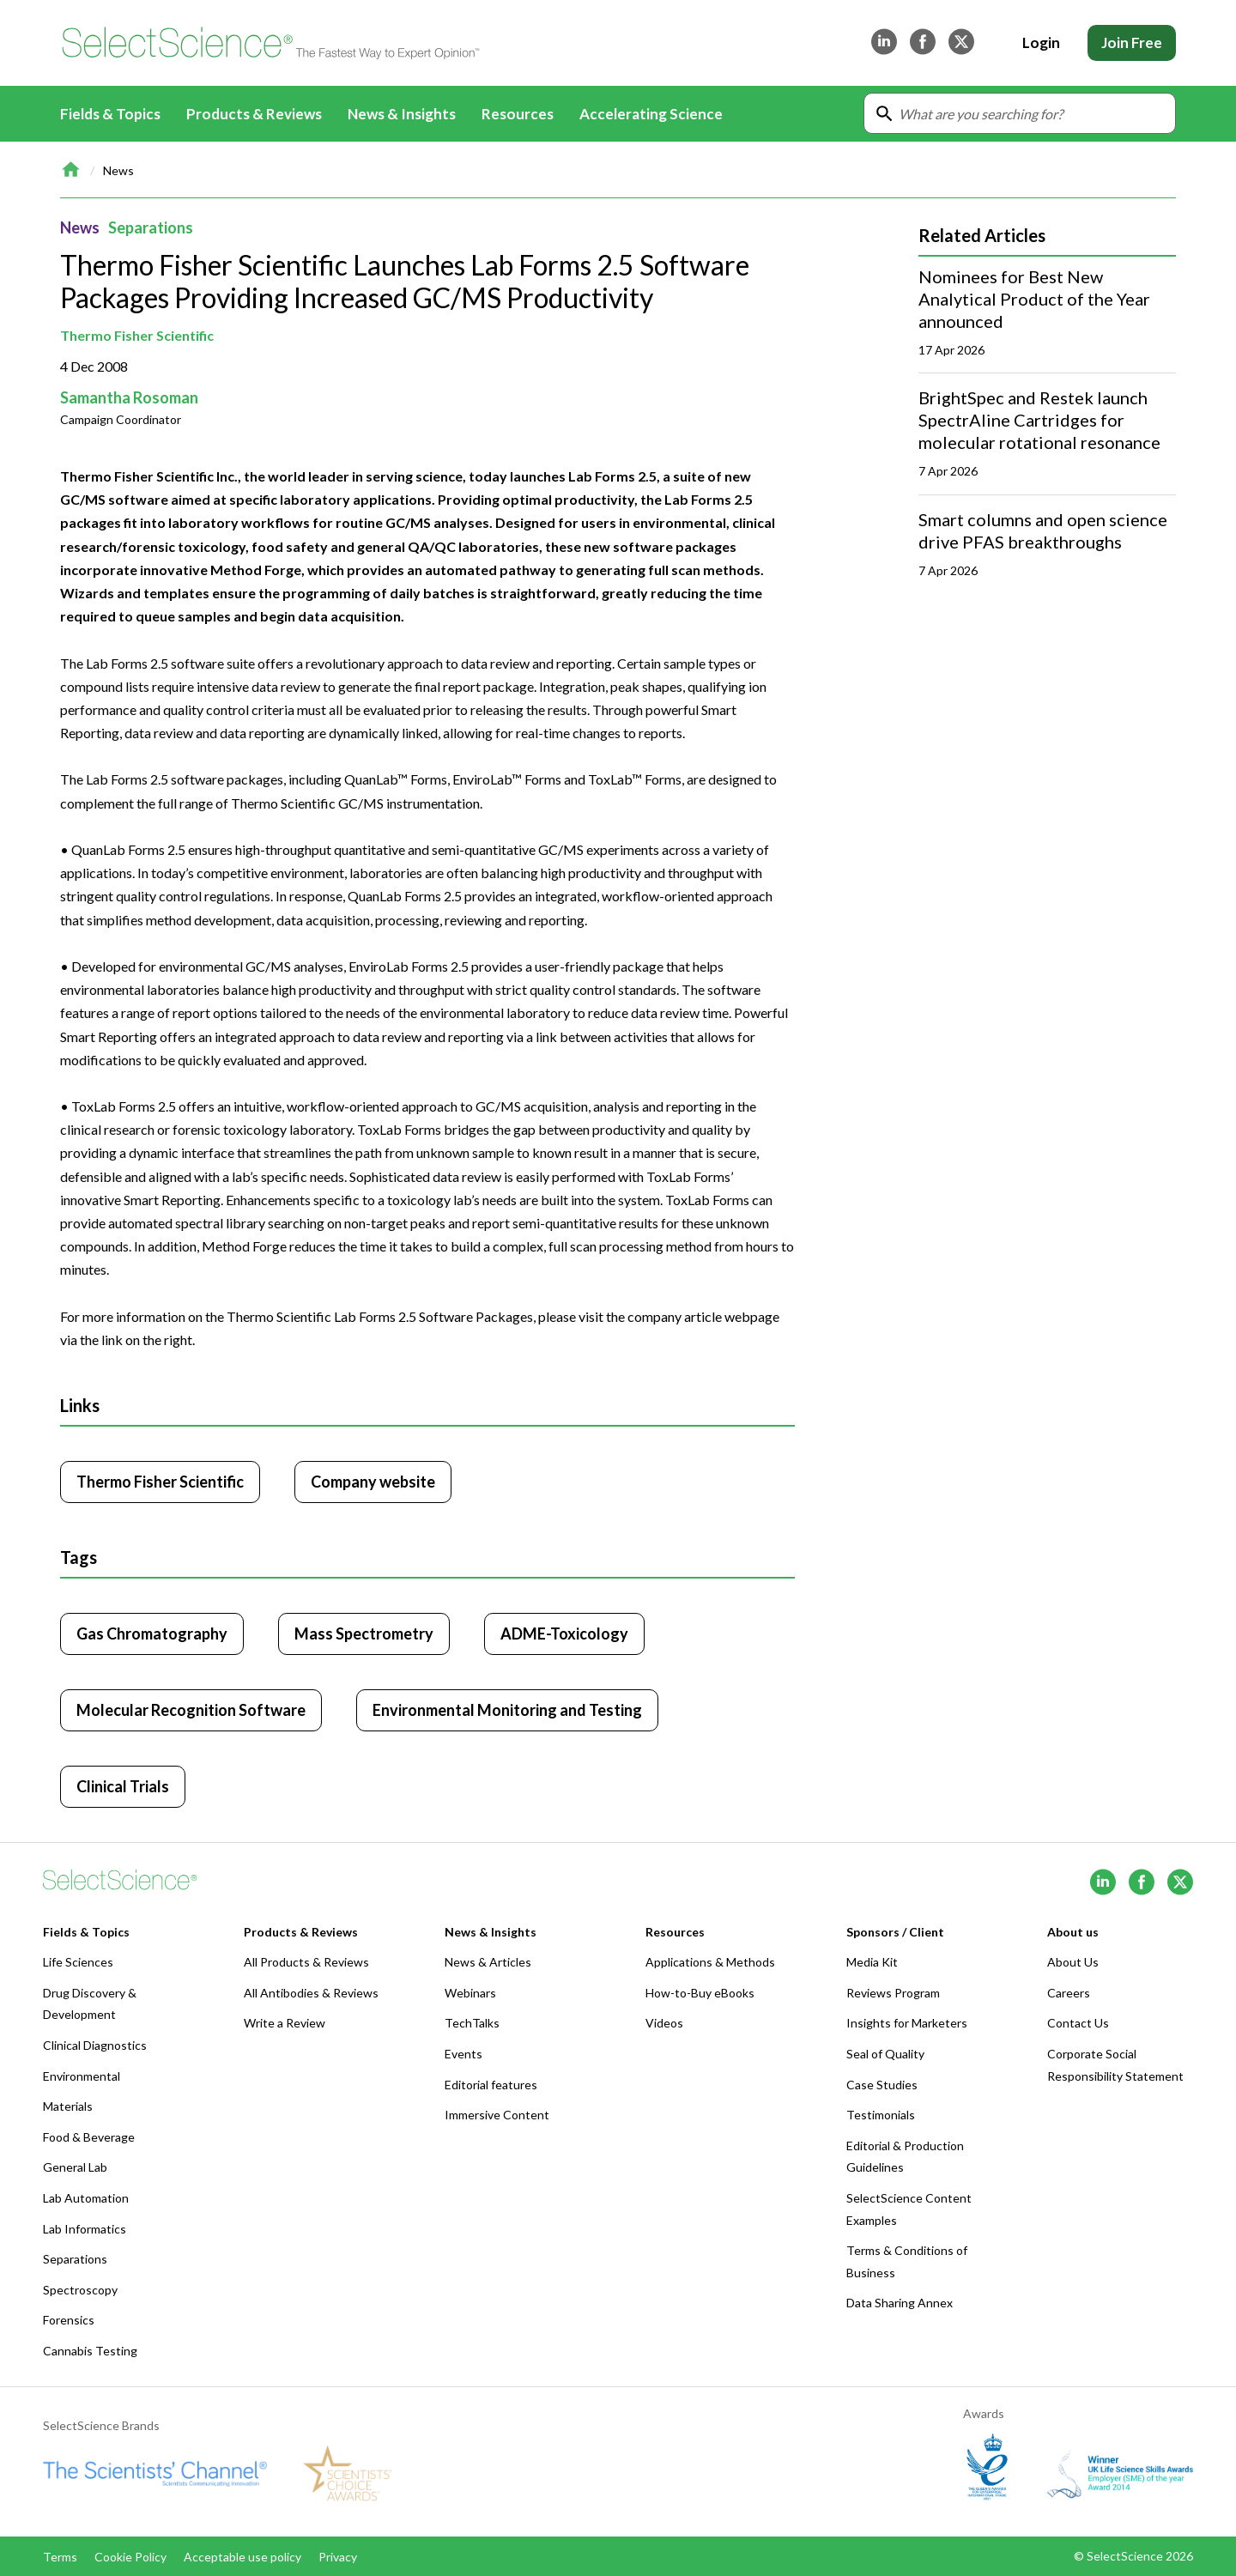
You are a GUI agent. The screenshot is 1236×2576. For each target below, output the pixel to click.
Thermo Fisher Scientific (137, 335)
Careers (1068, 1992)
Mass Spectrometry (363, 1633)
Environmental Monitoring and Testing (507, 1709)
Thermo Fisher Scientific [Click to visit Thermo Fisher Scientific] (160, 1481)
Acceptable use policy (242, 2556)
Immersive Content (497, 2114)
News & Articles (488, 1962)
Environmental (81, 2076)
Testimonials (880, 2114)
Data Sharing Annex (899, 2302)
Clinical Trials (122, 1786)
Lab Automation (86, 2198)
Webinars (470, 1992)
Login (1041, 42)
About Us (1073, 1962)
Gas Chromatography (151, 1633)
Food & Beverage (89, 2137)
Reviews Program (893, 1992)
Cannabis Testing (90, 2350)
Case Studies (882, 2084)
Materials (68, 2106)
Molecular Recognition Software (191, 1709)
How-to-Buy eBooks (699, 1992)
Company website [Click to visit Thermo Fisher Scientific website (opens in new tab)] (373, 1481)
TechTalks (472, 2022)
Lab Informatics (84, 2228)
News (118, 170)
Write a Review (284, 2022)
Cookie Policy (130, 2556)
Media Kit (872, 1962)
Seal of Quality (885, 2053)
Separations (150, 227)
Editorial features (491, 2084)
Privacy (337, 2556)
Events (463, 2053)
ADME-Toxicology (564, 1633)
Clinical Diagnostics (95, 2045)
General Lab (75, 2167)
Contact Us (1078, 2022)
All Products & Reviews (306, 1962)
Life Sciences (78, 1962)
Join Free (1131, 42)
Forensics (68, 2319)
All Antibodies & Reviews (311, 1992)
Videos (664, 2022)
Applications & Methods (710, 1962)
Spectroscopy (80, 2289)
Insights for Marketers (906, 2022)
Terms (60, 2556)
